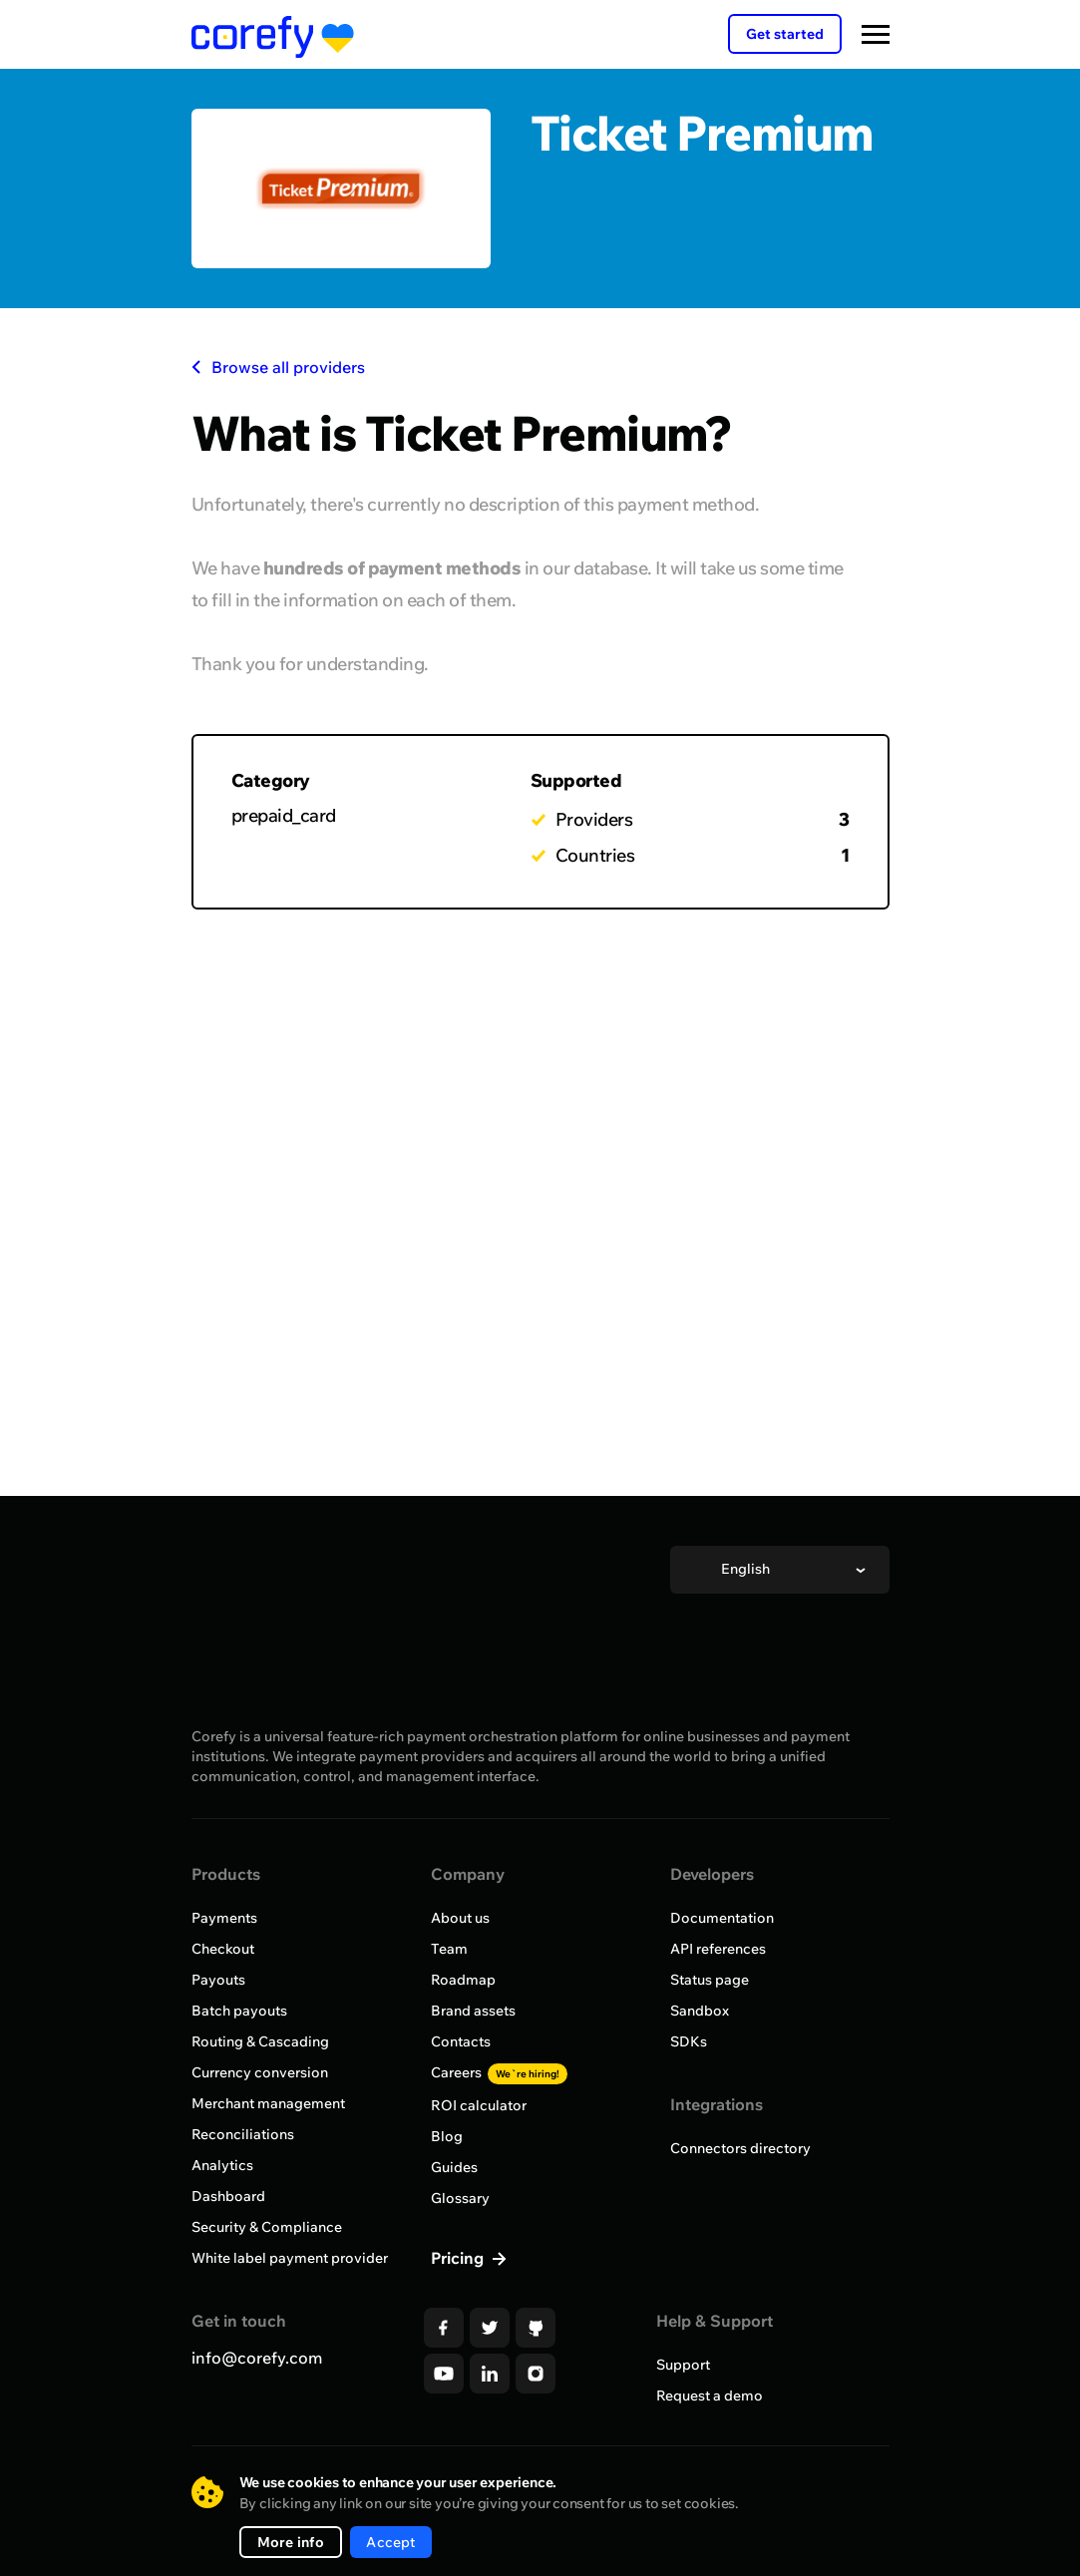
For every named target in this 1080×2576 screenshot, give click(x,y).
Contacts (461, 2041)
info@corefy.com (256, 2358)
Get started (785, 34)
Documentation (722, 1918)
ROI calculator (479, 2105)
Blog (447, 2136)
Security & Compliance (266, 2227)
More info (291, 2542)
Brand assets (473, 2011)
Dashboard (228, 2196)
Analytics (222, 2165)
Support (683, 2365)
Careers (499, 2072)
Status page (709, 1980)
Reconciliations (242, 2134)
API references (718, 1949)
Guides (454, 2167)
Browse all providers (278, 367)
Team (449, 1949)
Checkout (222, 1949)
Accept (390, 2542)
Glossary (460, 2198)
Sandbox (699, 2011)
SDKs (688, 2041)
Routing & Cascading (260, 2041)
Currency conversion (259, 2072)
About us (460, 1918)
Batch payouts (239, 2011)
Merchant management (268, 2103)
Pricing (459, 2258)
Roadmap (463, 1980)
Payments (224, 1918)
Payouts (218, 1980)
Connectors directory (740, 2148)
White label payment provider (289, 2258)
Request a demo (709, 2395)
